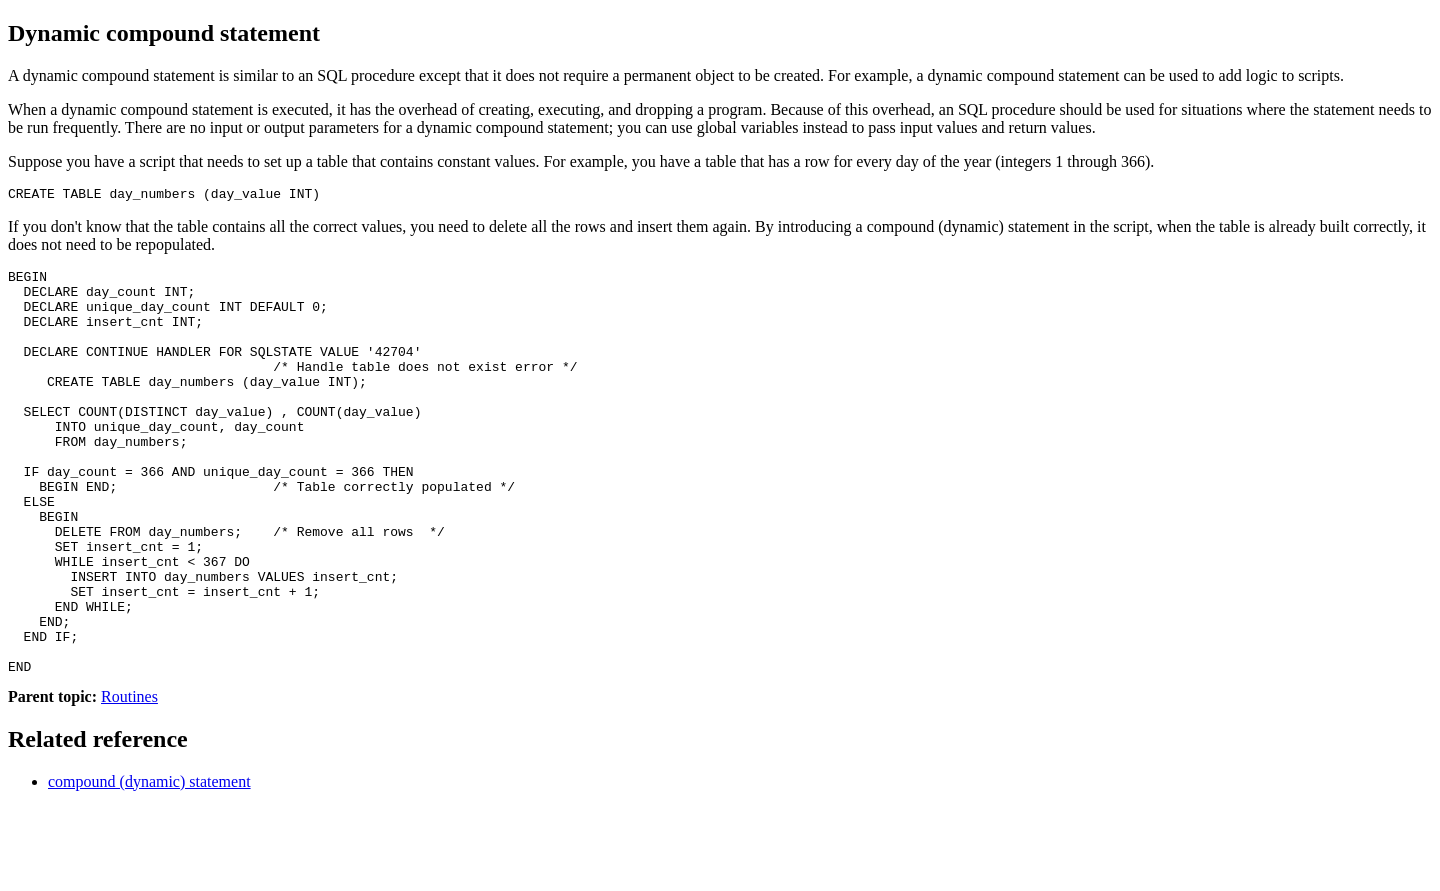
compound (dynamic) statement (149, 865)
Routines (129, 780)
